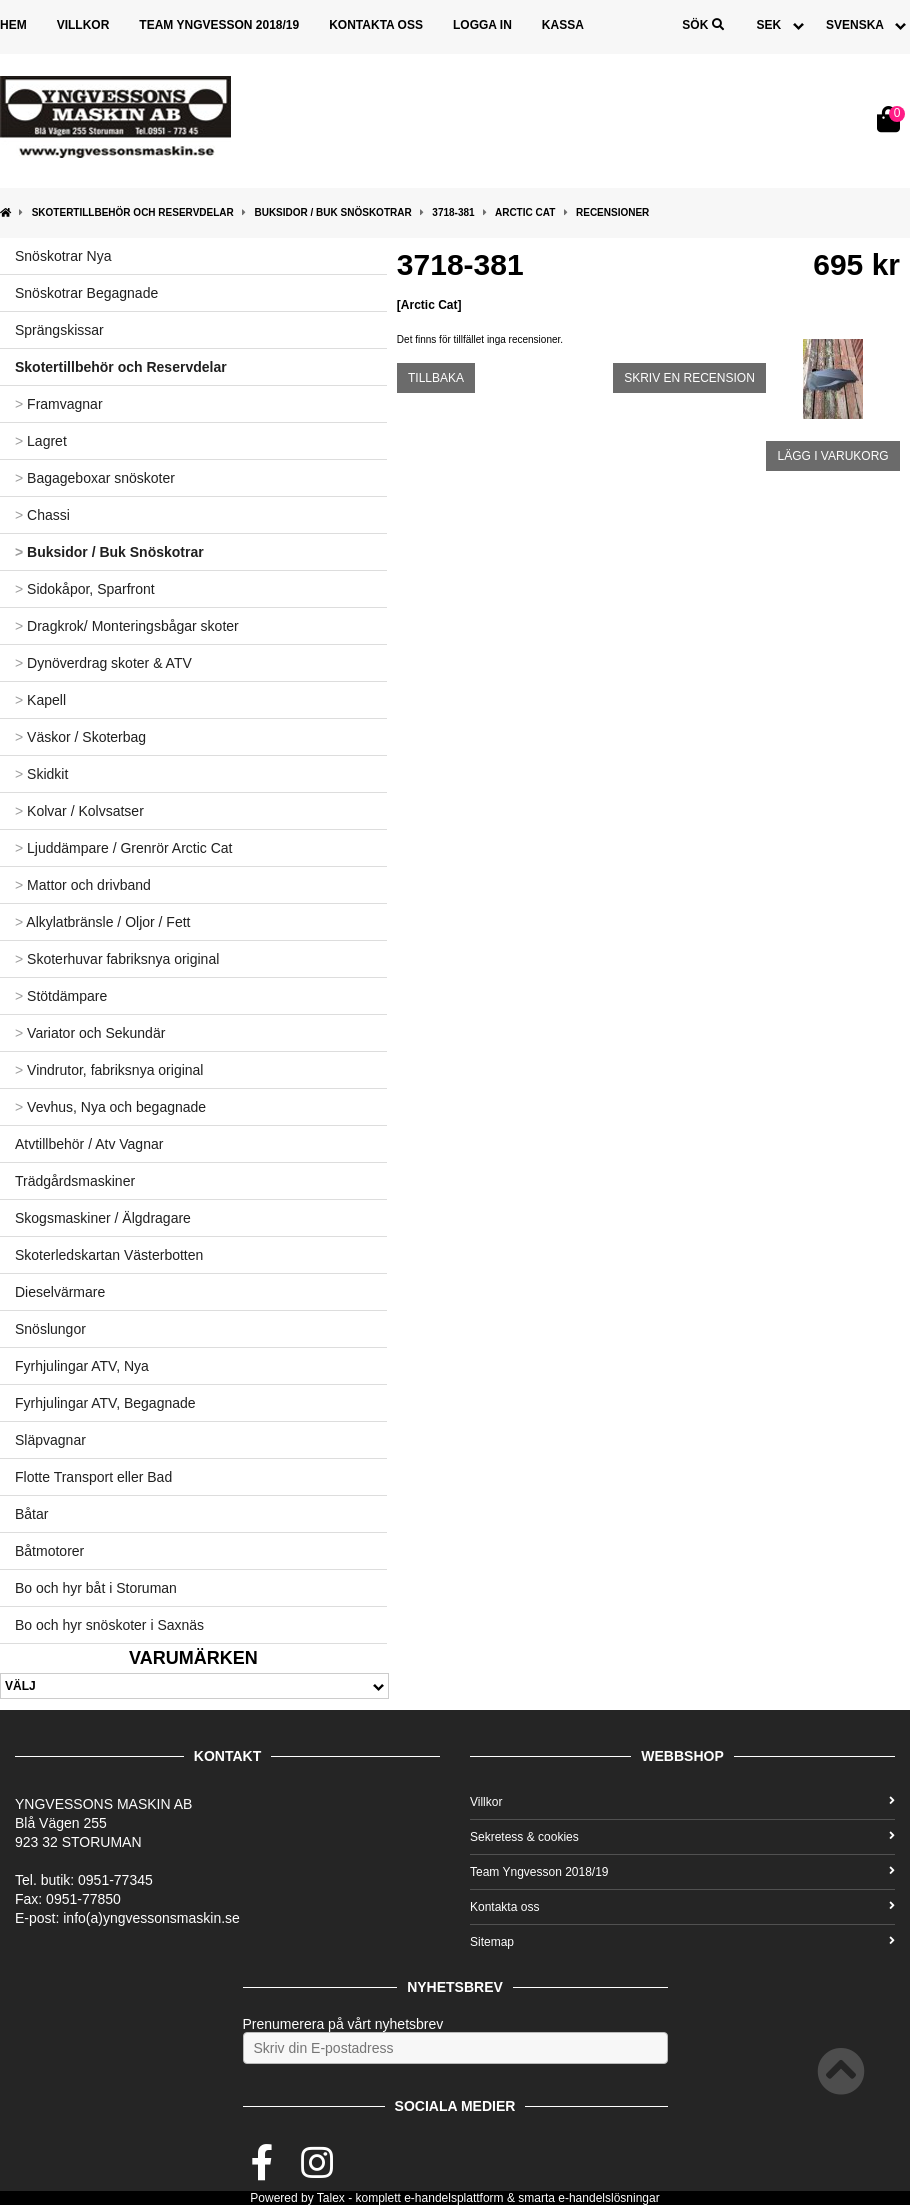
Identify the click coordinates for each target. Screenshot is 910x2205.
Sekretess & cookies (682, 1837)
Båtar (31, 1514)
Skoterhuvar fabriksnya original (117, 959)
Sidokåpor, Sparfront (85, 589)
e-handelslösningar (608, 2198)
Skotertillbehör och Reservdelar (133, 212)
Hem (13, 25)
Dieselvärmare (60, 1292)
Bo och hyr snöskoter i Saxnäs (109, 1625)
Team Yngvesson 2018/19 (219, 25)
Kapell (40, 700)
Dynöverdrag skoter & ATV (103, 663)
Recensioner (612, 212)
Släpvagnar (50, 1440)
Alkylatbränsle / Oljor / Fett (102, 922)
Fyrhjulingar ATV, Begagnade (105, 1403)
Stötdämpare (61, 996)
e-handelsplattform (453, 2198)
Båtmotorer (49, 1551)
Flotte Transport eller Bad (93, 1477)
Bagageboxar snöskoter (95, 478)
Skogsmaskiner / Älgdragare (103, 1218)
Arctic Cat (525, 212)
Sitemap (682, 1942)
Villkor (83, 25)
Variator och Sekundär (90, 1033)
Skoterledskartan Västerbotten (109, 1255)
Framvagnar (59, 404)
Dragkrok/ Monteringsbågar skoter (127, 626)
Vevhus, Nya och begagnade (110, 1107)
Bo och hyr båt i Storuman (96, 1588)
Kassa (563, 25)
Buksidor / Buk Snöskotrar (332, 212)
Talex (331, 2198)
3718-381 (453, 212)
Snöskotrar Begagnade (86, 293)
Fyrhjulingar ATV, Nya (82, 1366)
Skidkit (41, 774)
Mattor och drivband (83, 885)
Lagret (41, 441)
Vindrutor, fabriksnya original (109, 1070)
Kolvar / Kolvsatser (79, 811)
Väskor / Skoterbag (80, 737)
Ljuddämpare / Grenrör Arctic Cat (124, 848)
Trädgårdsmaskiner (75, 1181)
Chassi (42, 515)
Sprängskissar (59, 330)
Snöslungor (50, 1329)
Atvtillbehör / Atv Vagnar (89, 1144)
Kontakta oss (376, 25)
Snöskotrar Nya (63, 256)
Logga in (482, 25)
